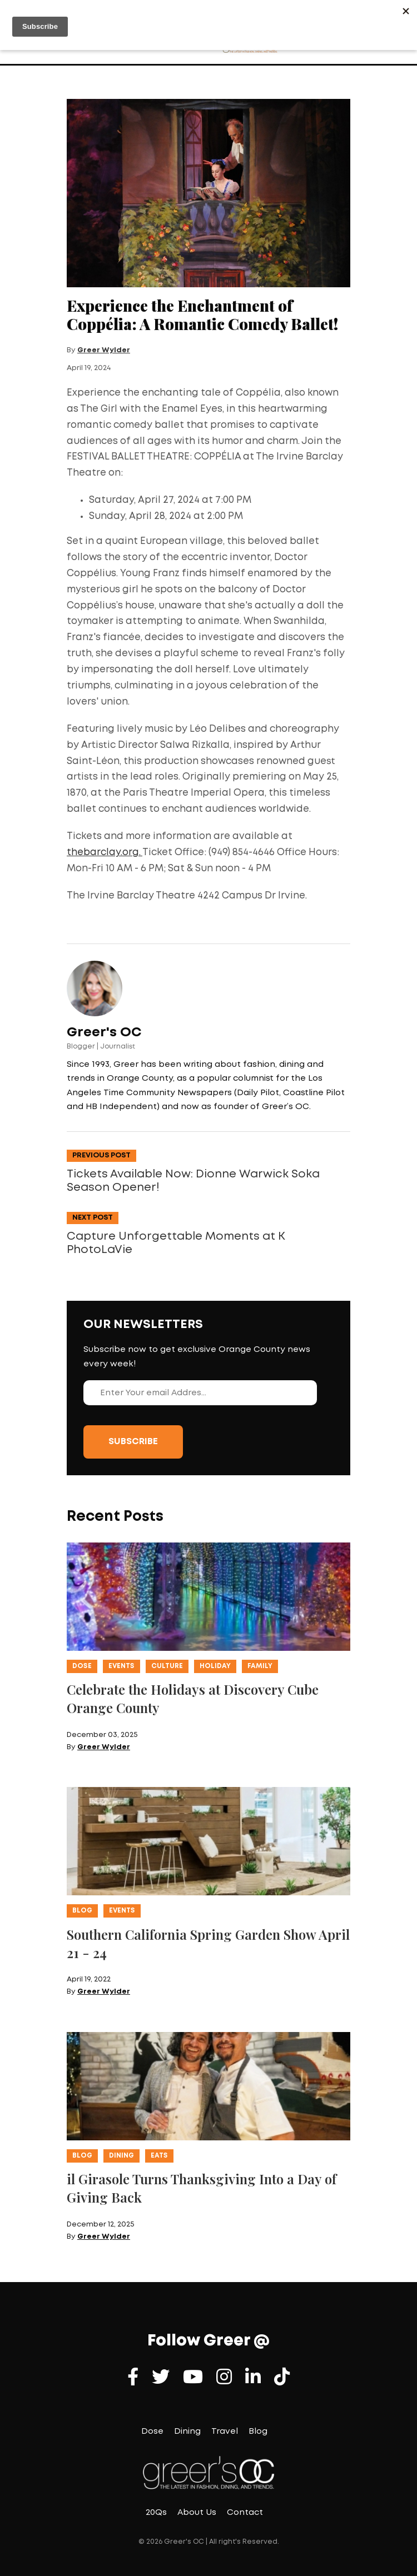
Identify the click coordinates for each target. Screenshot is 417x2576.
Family (259, 1666)
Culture (167, 1666)
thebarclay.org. (104, 852)
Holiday (215, 1666)
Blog (82, 1911)
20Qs (156, 2513)
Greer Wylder (103, 350)
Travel (224, 2431)
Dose (82, 1666)
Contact (245, 2513)
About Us (196, 2513)
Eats (159, 2156)
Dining (121, 2156)
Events (121, 1666)
